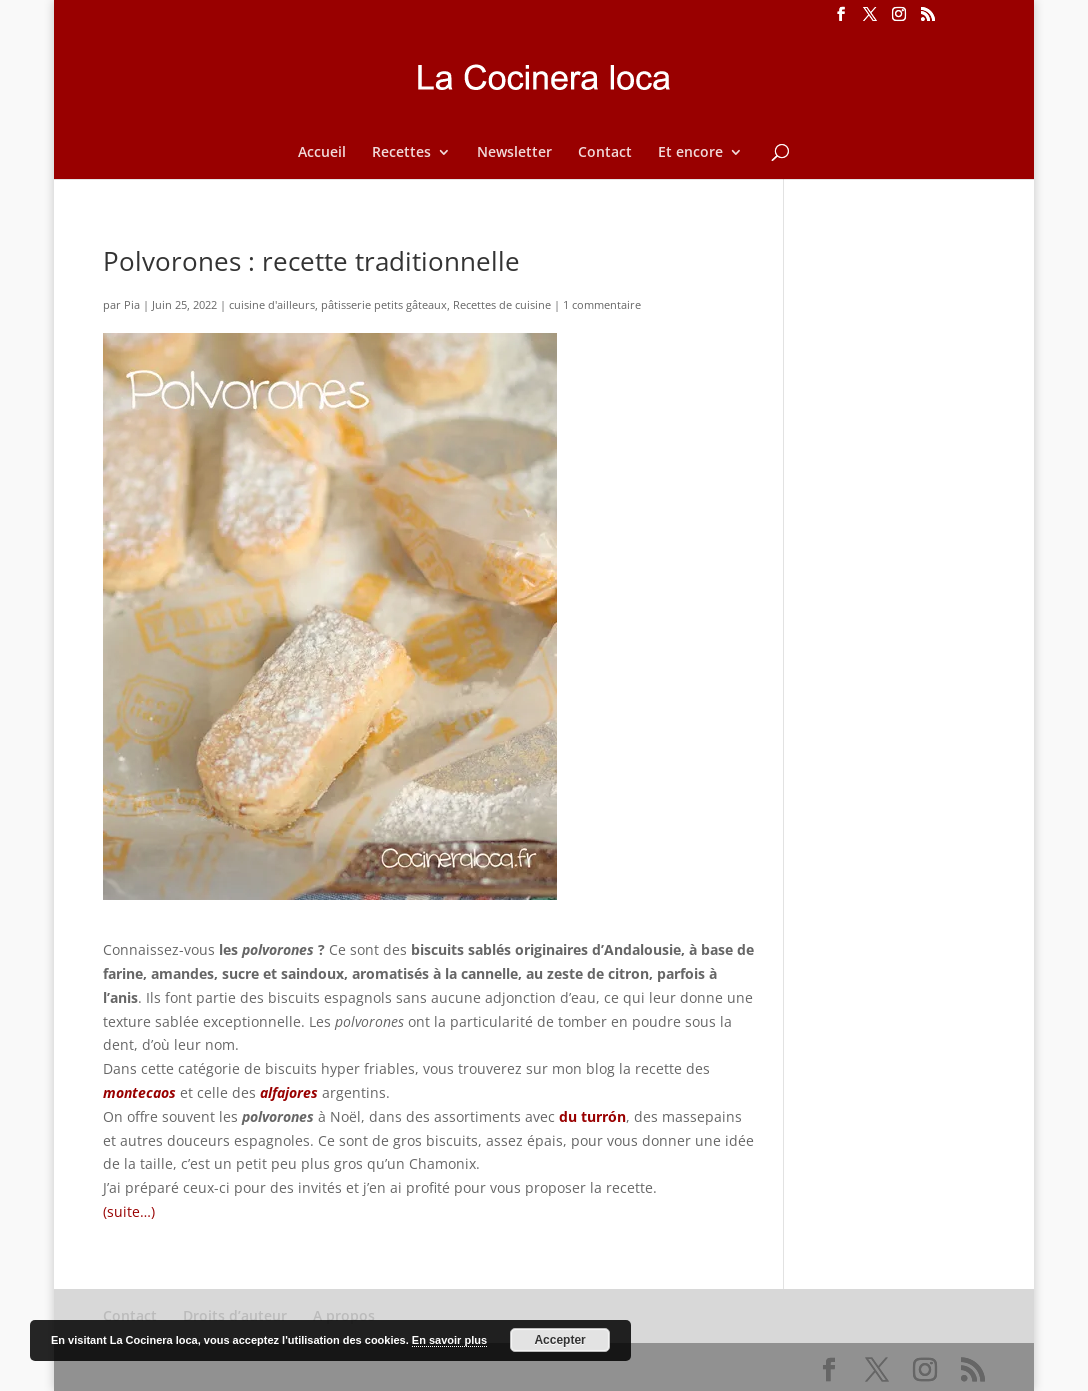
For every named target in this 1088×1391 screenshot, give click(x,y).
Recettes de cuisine (502, 304)
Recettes (401, 153)
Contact (605, 153)
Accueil (322, 153)
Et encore (690, 153)
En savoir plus (449, 1340)
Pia (132, 304)
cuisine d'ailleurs (272, 304)
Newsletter (514, 153)
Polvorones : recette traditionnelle (311, 261)
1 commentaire (602, 304)
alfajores (289, 1092)
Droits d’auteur (235, 1315)
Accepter (559, 1340)
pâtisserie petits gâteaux (384, 304)
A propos (344, 1315)
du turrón (592, 1116)
